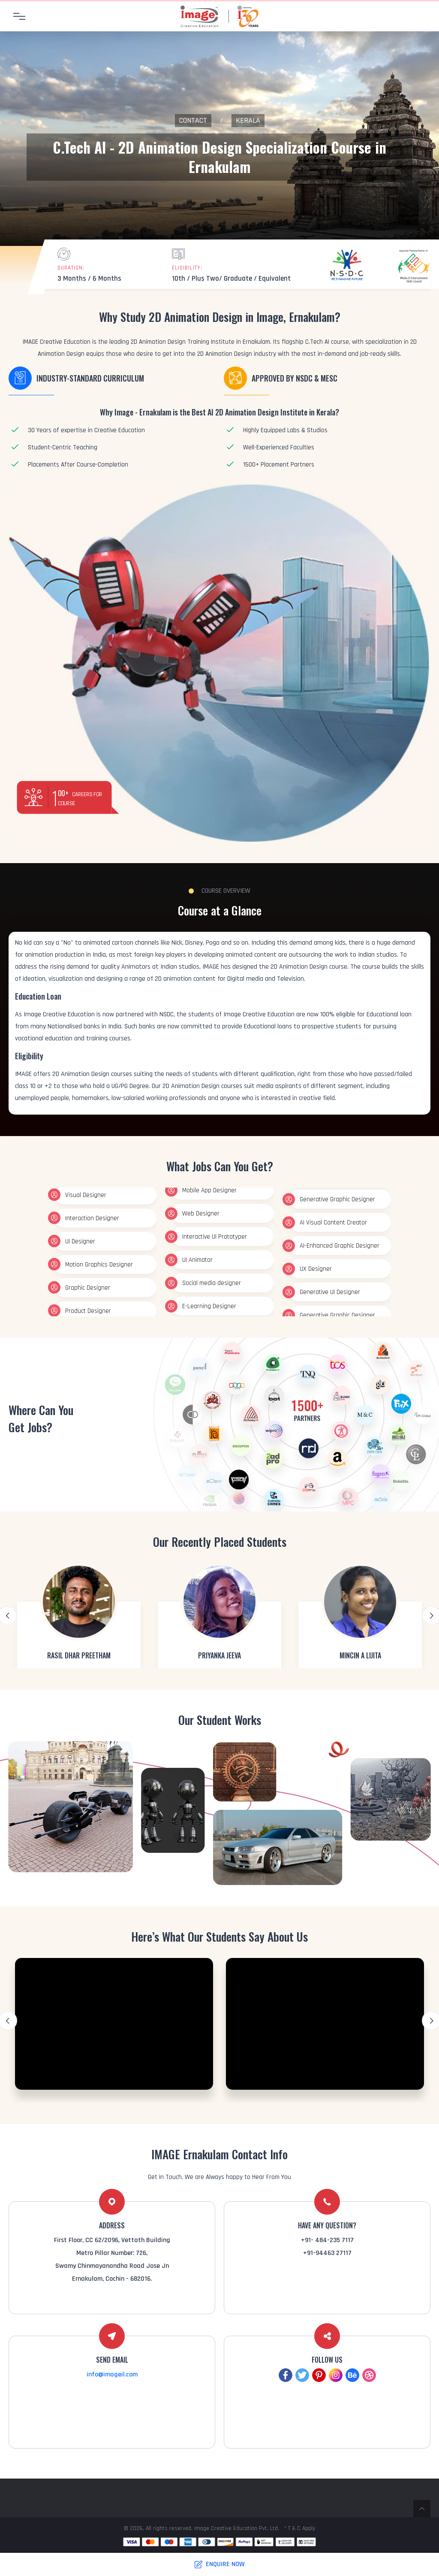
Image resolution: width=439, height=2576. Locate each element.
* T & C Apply (299, 2528)
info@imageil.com (112, 2374)
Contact (193, 120)
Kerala (248, 120)
